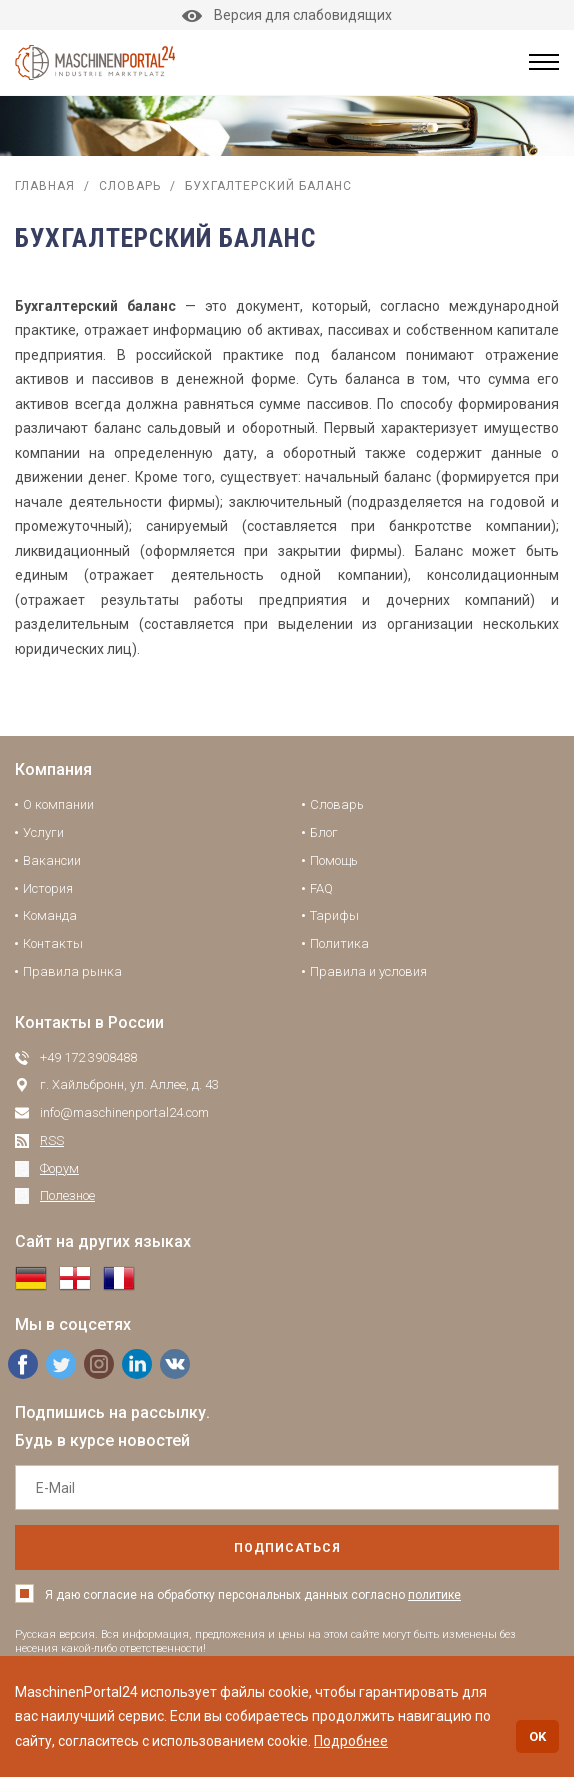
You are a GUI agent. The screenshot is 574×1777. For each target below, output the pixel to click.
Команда (50, 915)
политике (434, 1595)
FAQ (321, 888)
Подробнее (351, 1741)
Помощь (334, 860)
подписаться (287, 1548)
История (48, 888)
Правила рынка (72, 971)
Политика (339, 943)
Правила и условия (368, 971)
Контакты (53, 943)
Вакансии (52, 860)
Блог (324, 832)
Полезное (67, 1195)
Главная (45, 186)
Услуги (43, 832)
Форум (59, 1168)
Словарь (130, 186)
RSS (52, 1140)
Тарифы (334, 915)
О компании (58, 804)
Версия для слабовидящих (287, 15)
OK (537, 1736)
